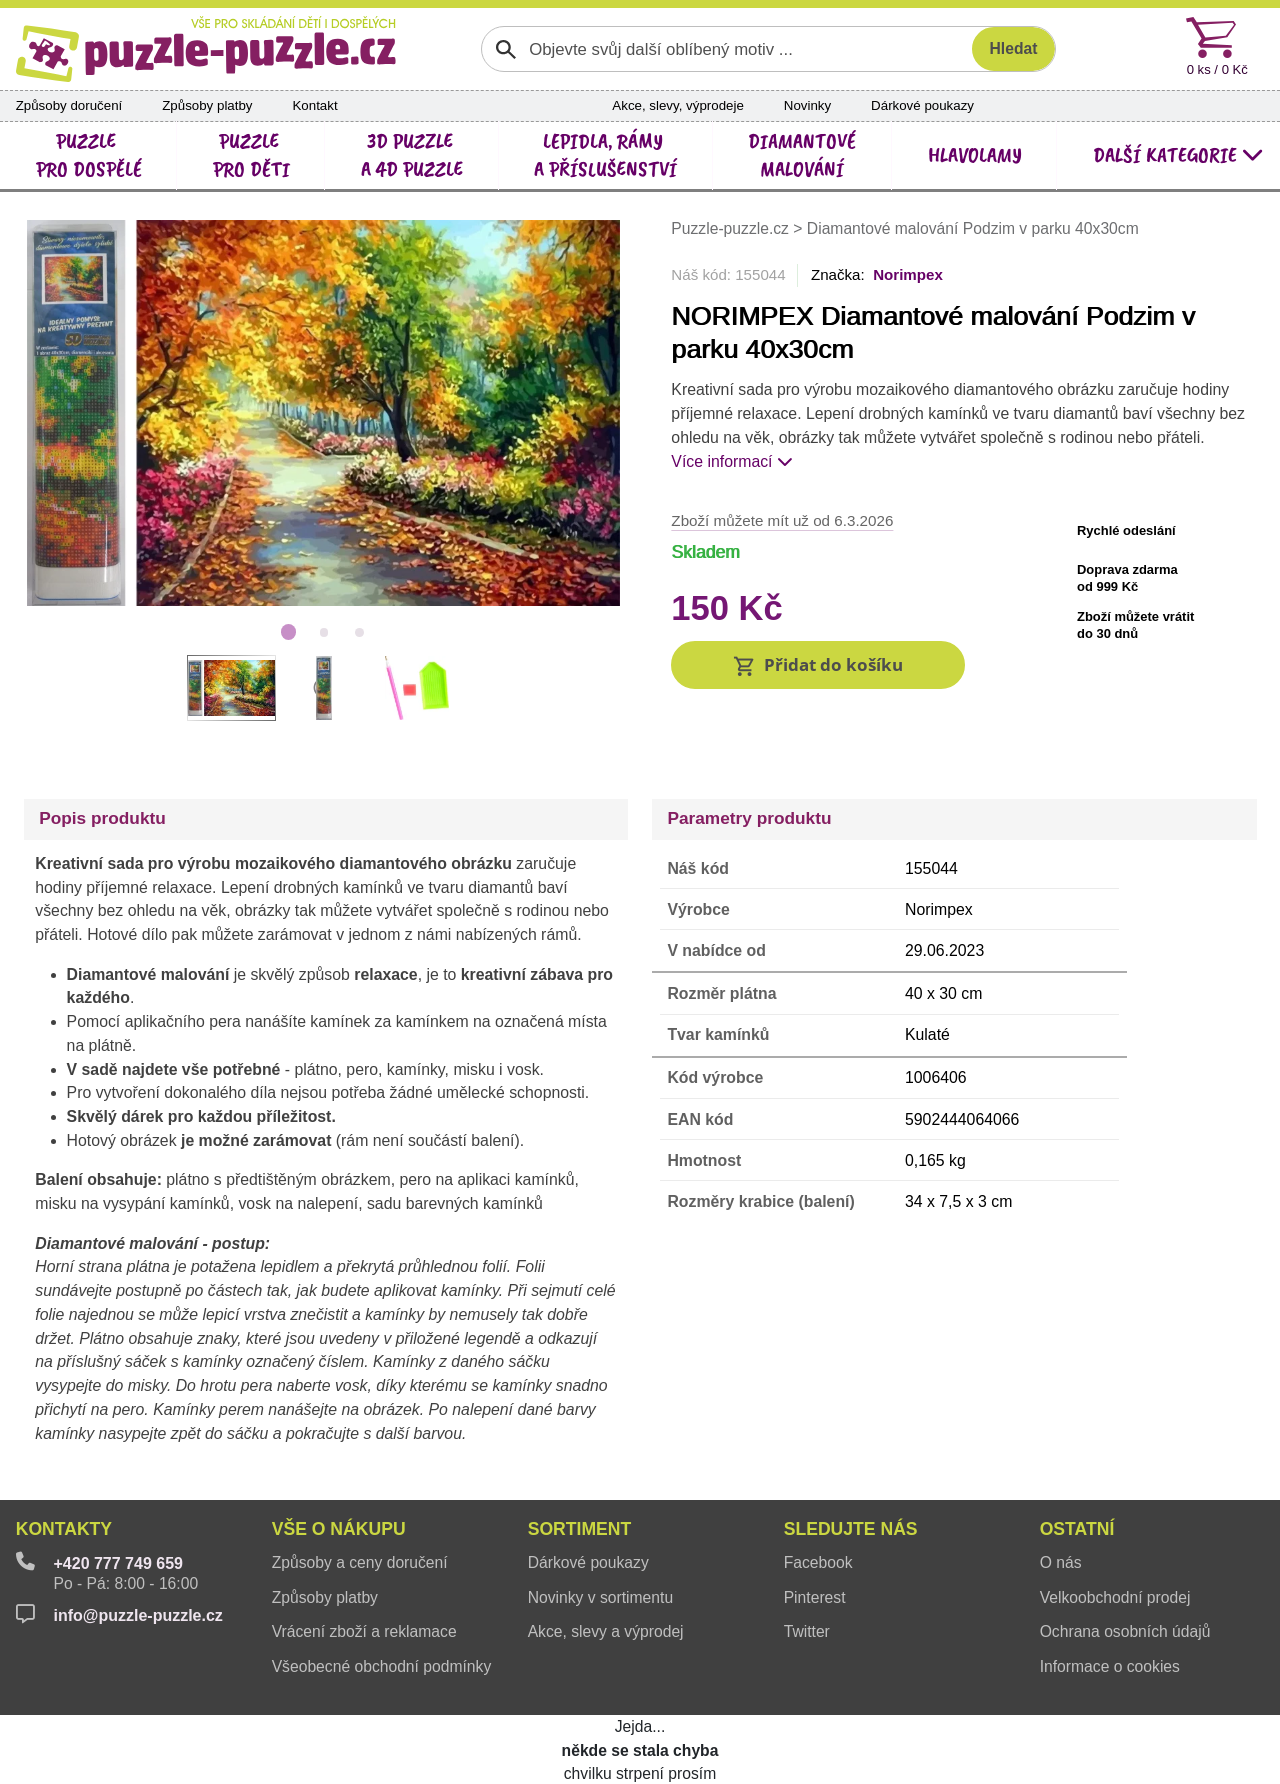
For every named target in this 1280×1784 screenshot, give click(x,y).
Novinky (807, 105)
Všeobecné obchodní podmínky (382, 1616)
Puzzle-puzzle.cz (732, 228)
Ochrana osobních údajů (1125, 1582)
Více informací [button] (732, 461)
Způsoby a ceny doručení (360, 1513)
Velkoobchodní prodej (1115, 1547)
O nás (1061, 1513)
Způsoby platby (207, 105)
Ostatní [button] (1077, 1480)
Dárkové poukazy (922, 105)
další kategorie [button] (1178, 155)
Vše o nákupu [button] (339, 1480)
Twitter (807, 1582)
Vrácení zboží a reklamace (364, 1582)
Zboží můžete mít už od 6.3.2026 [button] (782, 520)
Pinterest (815, 1547)
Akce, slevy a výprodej (606, 1582)
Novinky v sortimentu (600, 1547)
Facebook (818, 1513)
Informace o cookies (1110, 1616)
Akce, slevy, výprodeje (677, 105)
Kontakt (314, 105)
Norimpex (908, 274)
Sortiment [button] (580, 1480)
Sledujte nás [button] (851, 1480)
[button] (818, 664)
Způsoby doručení (69, 105)
